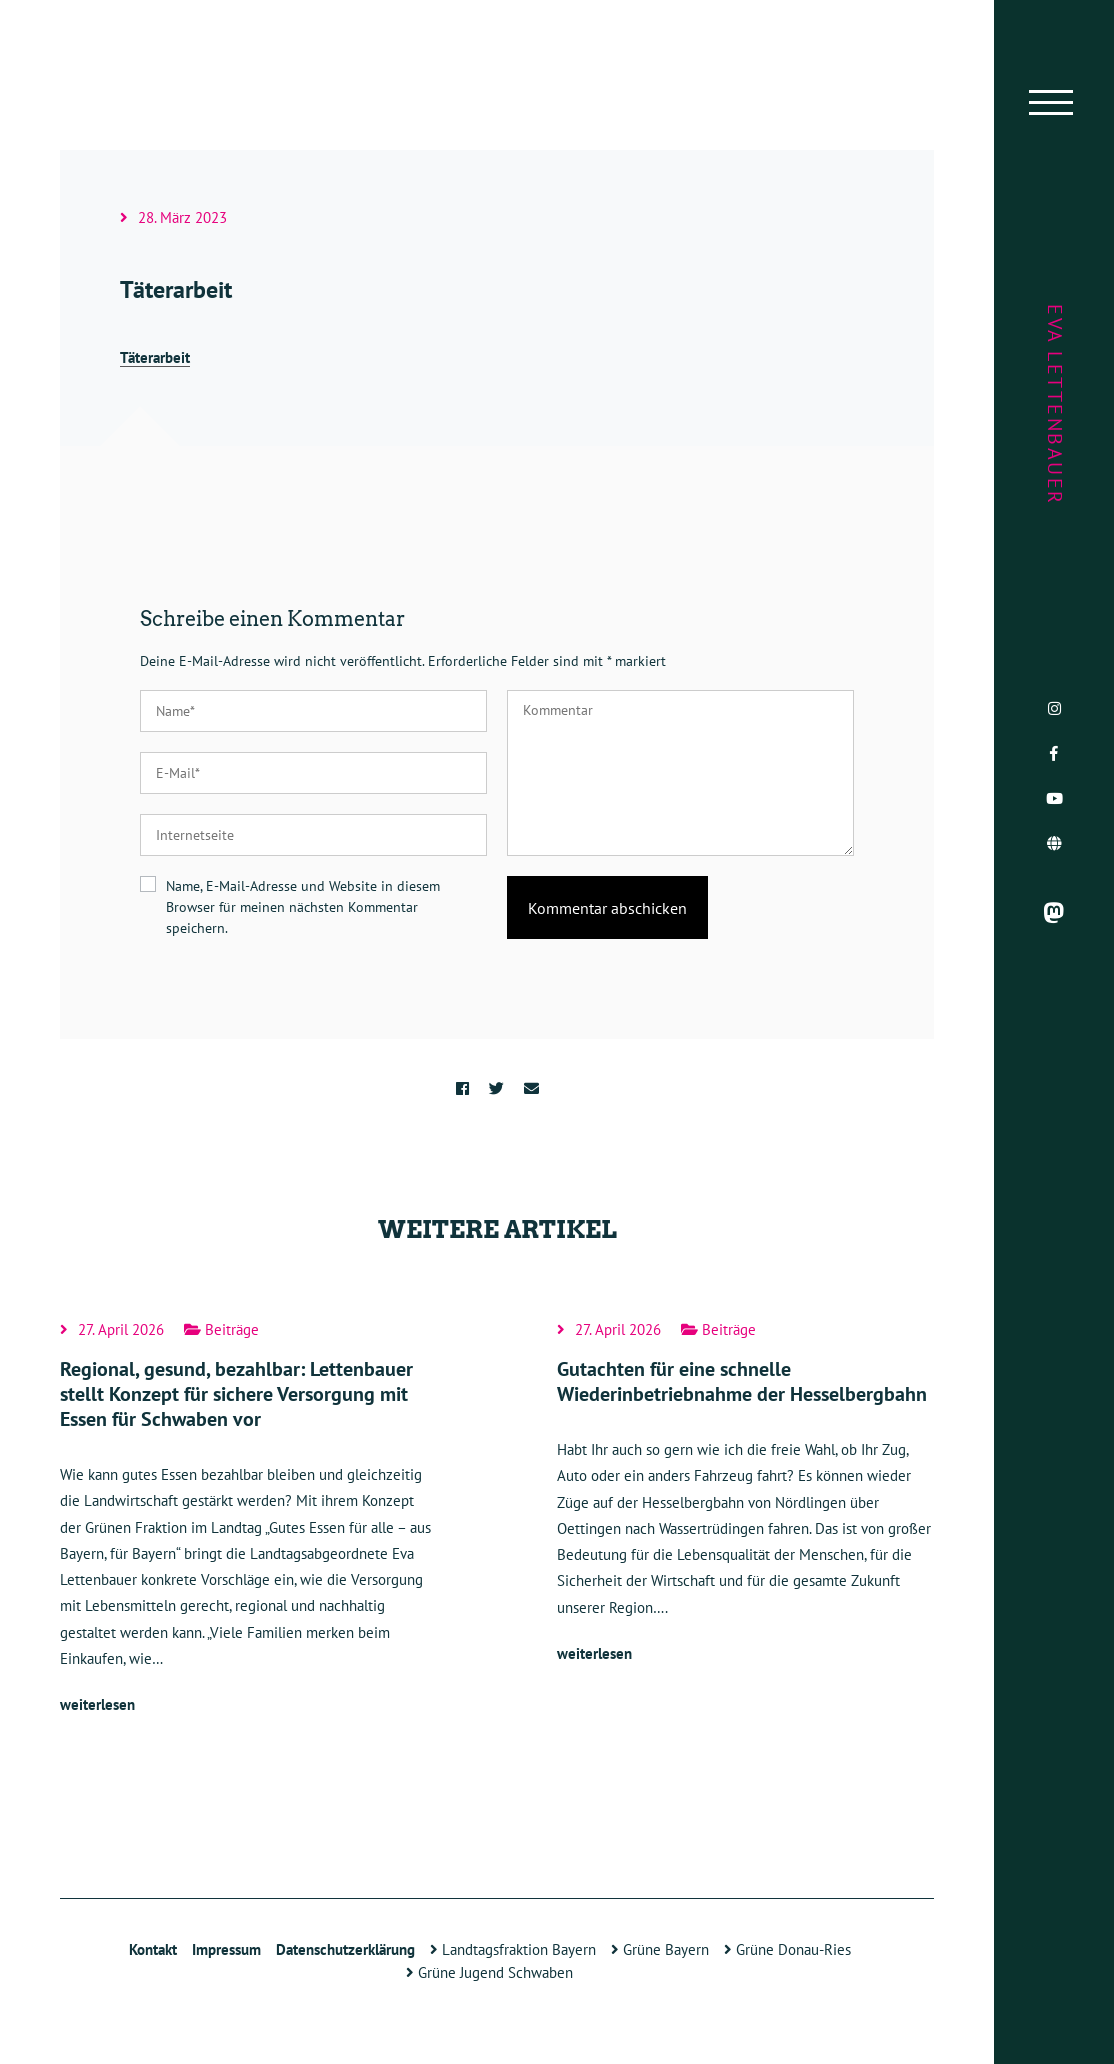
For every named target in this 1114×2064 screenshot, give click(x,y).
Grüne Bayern (660, 1949)
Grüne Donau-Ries (787, 1949)
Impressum (226, 1949)
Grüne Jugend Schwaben (489, 1972)
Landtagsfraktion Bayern (513, 1949)
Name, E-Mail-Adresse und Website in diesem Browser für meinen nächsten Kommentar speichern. (303, 907)
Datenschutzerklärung (345, 1949)
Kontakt (153, 1949)
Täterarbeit (155, 357)
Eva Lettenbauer (1055, 405)
